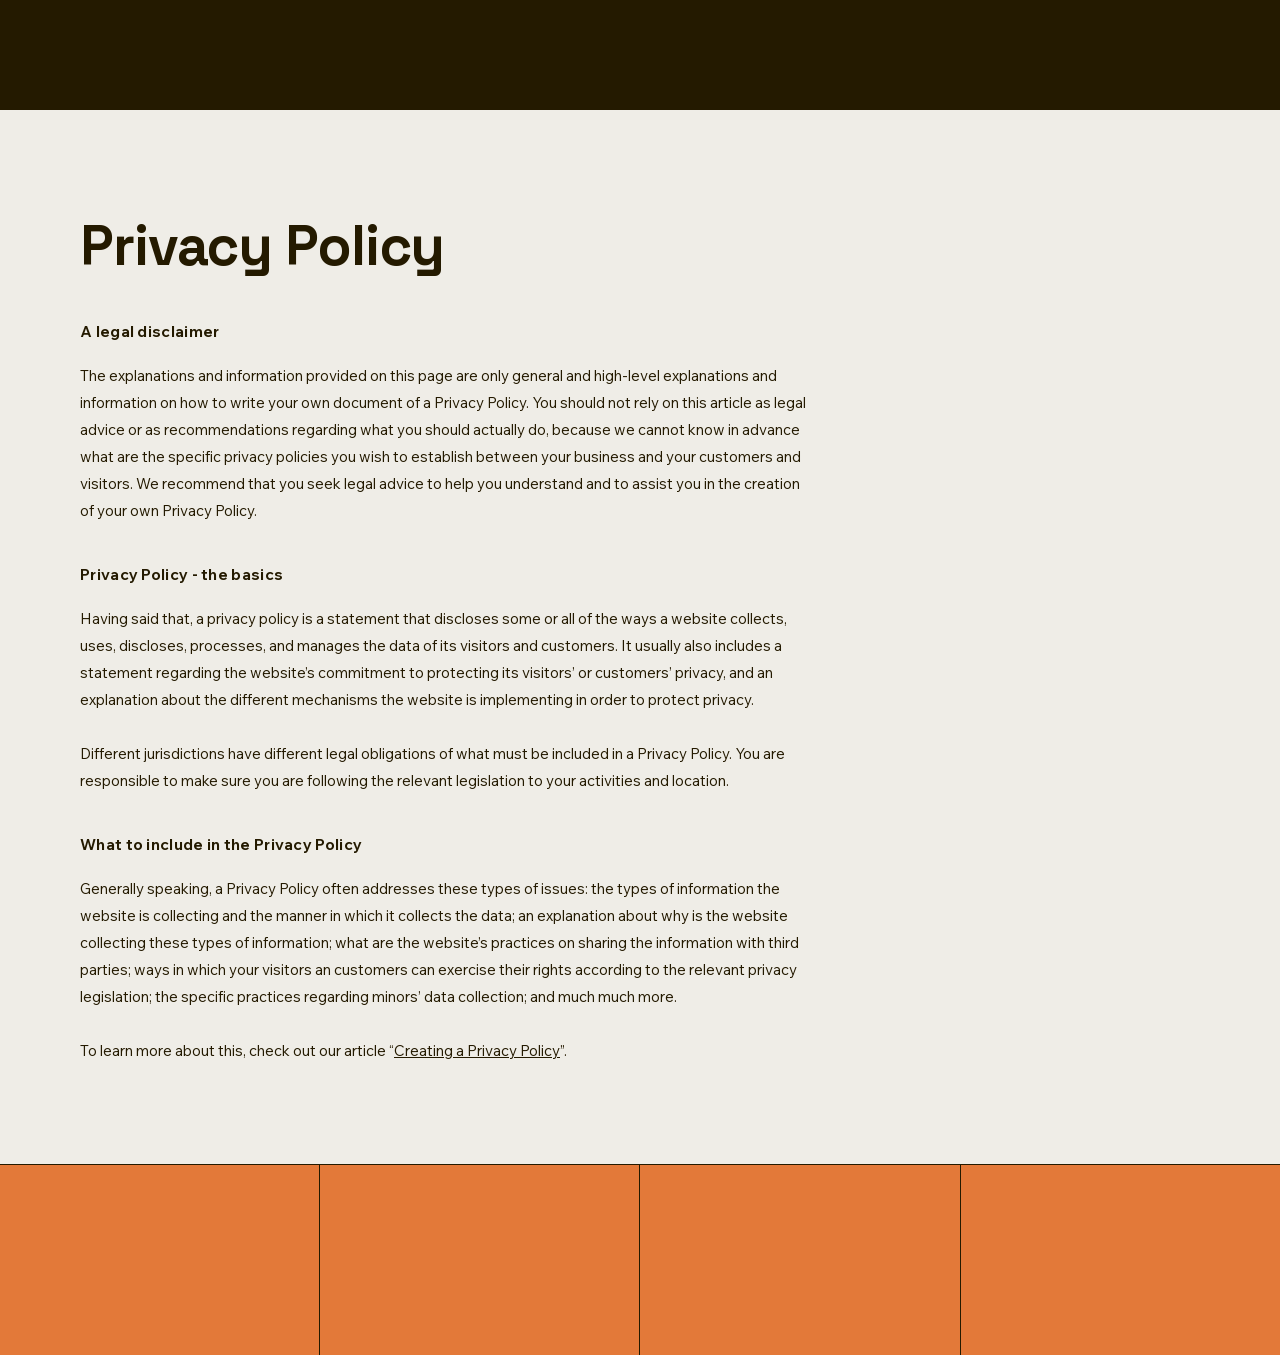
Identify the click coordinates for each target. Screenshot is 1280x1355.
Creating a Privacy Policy (477, 1050)
